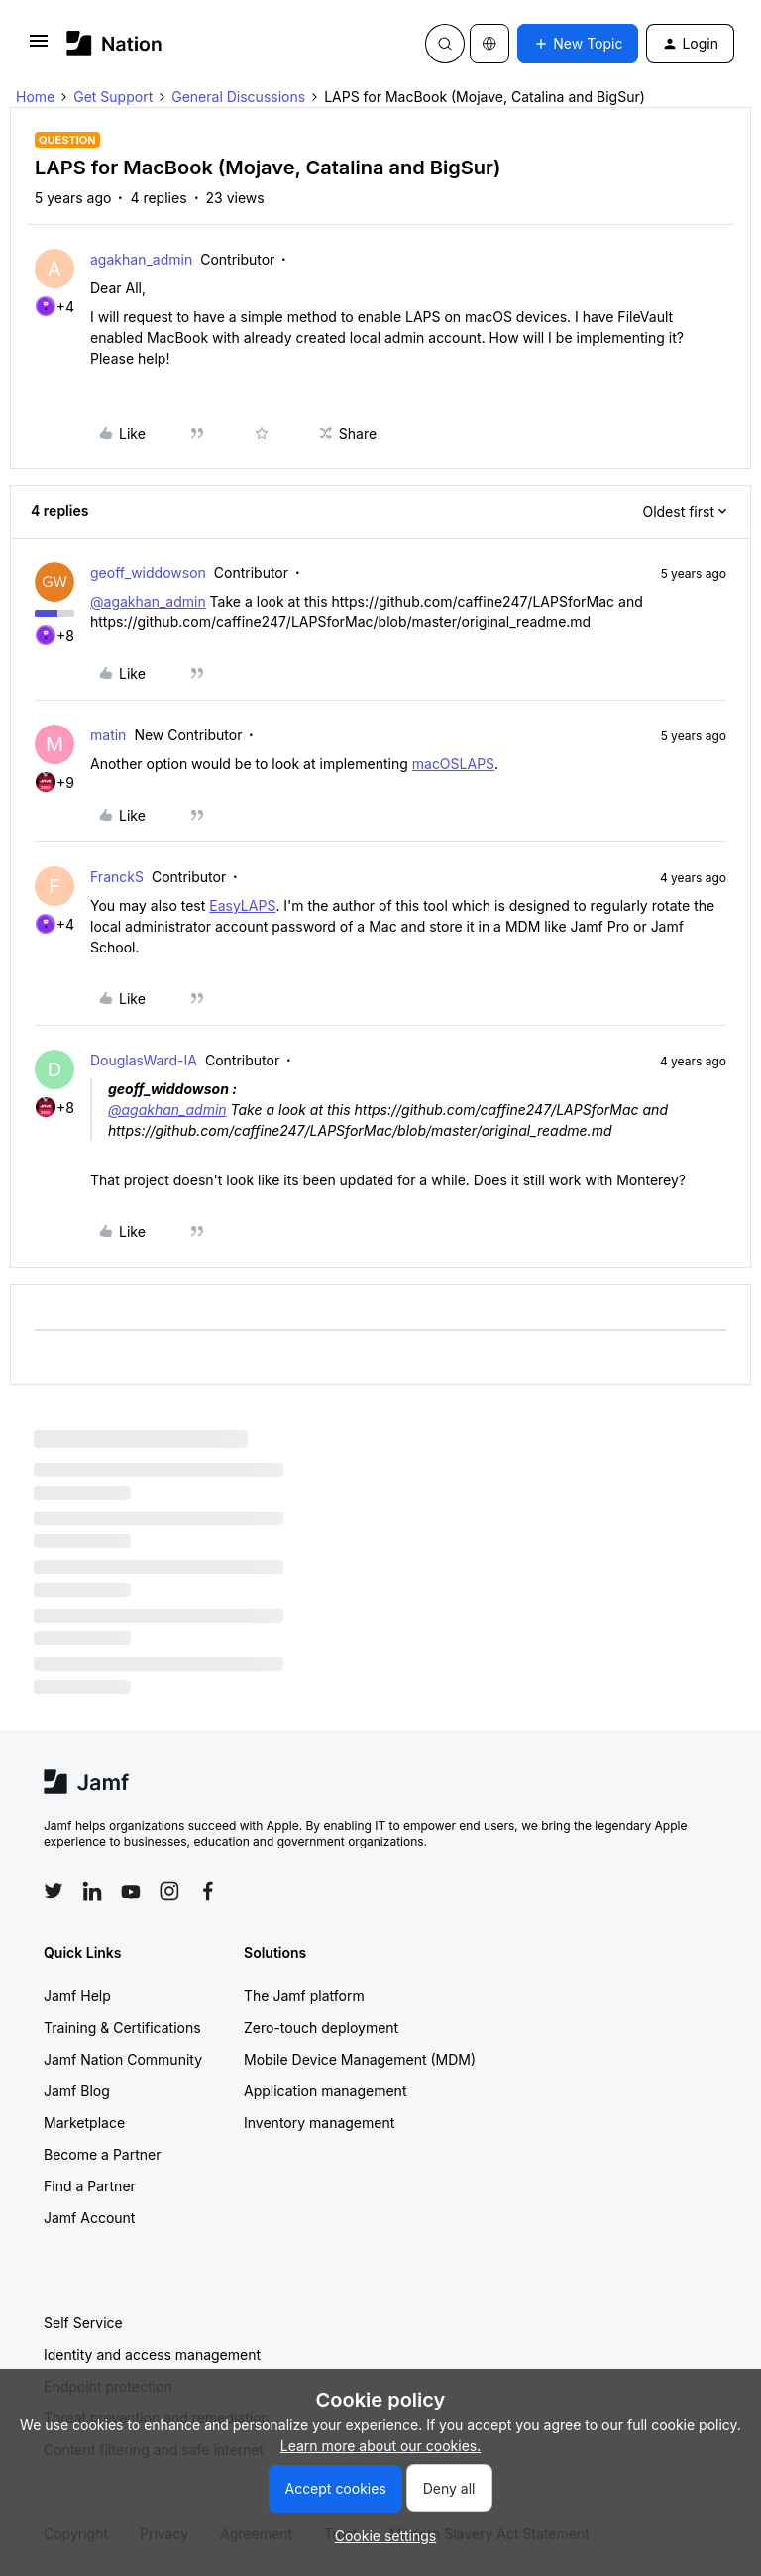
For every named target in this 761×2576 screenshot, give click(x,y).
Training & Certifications (122, 2027)
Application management (325, 2090)
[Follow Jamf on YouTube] (131, 1891)
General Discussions (238, 96)
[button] (39, 47)
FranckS (117, 876)
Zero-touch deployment (321, 2027)
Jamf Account (89, 2217)
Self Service (83, 2322)
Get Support (113, 96)
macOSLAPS (453, 763)
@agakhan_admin (148, 601)
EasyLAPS (242, 905)
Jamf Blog (77, 2090)
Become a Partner (102, 2154)
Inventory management (319, 2122)
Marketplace (84, 2122)
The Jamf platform (304, 1995)
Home (35, 96)
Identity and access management (152, 2354)
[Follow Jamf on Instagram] (169, 1891)
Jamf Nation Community (123, 2059)
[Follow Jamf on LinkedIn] (92, 1891)
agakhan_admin (141, 259)
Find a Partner (90, 2186)
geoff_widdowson (148, 572)
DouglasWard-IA (143, 1060)
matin (108, 735)
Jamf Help (77, 1995)
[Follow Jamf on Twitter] (53, 1891)
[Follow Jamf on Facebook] (208, 1891)
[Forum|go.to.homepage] (114, 43)
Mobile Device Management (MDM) (360, 2059)
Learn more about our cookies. (381, 2445)
